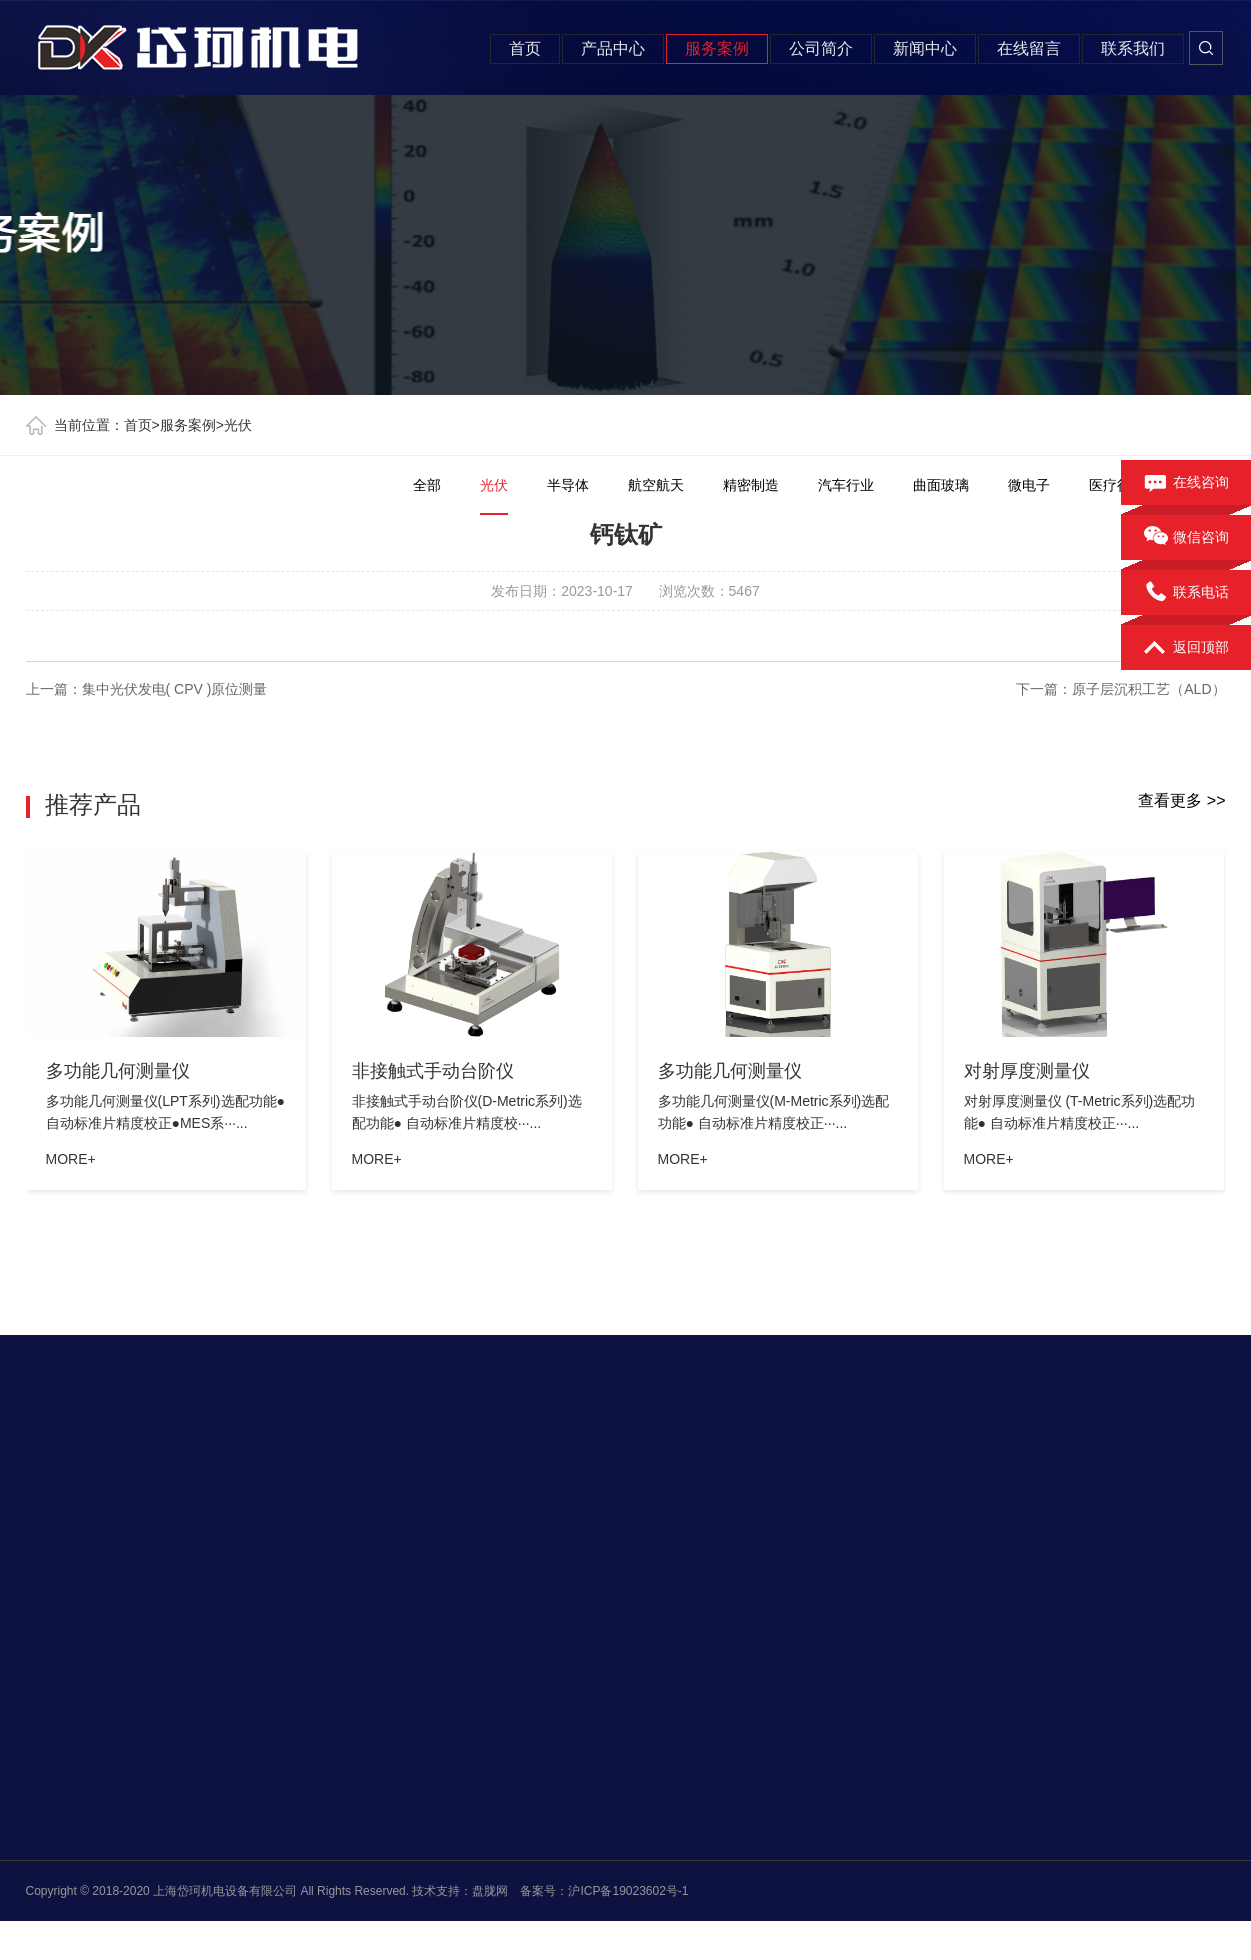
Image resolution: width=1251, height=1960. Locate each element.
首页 (525, 48)
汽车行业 (846, 485)
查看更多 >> (1181, 800)
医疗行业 (1117, 485)
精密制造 (751, 485)
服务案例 (717, 48)
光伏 (238, 425)
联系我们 (1133, 48)
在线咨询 (1186, 483)
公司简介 (821, 48)
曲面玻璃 (941, 485)
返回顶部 (1186, 648)
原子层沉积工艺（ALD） (1148, 689)
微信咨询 (1186, 538)
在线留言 (1029, 48)
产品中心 (613, 48)
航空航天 (656, 485)
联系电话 (1186, 593)
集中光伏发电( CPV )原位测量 (175, 689)
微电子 (1029, 485)
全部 (427, 485)
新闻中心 (925, 48)
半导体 (568, 485)
